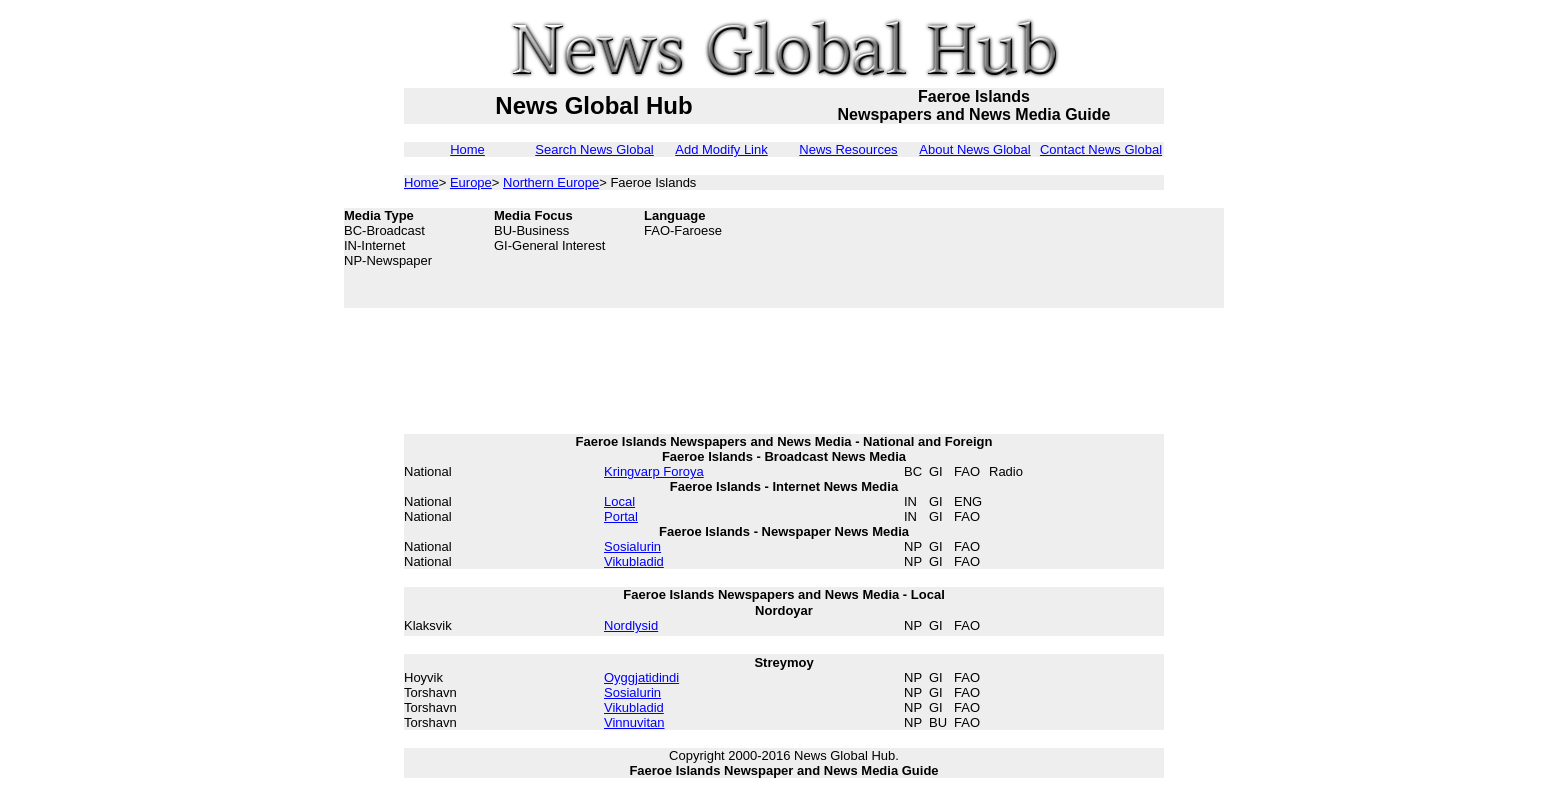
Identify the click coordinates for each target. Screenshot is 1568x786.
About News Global (974, 149)
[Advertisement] (1064, 258)
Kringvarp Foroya (654, 471)
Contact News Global (1101, 149)
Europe (471, 182)
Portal (621, 516)
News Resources (848, 149)
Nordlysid (631, 625)
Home (467, 149)
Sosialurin (632, 546)
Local (619, 501)
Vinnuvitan (634, 722)
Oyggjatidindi (641, 677)
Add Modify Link (721, 149)
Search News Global (594, 149)
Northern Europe (551, 182)
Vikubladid (634, 561)
